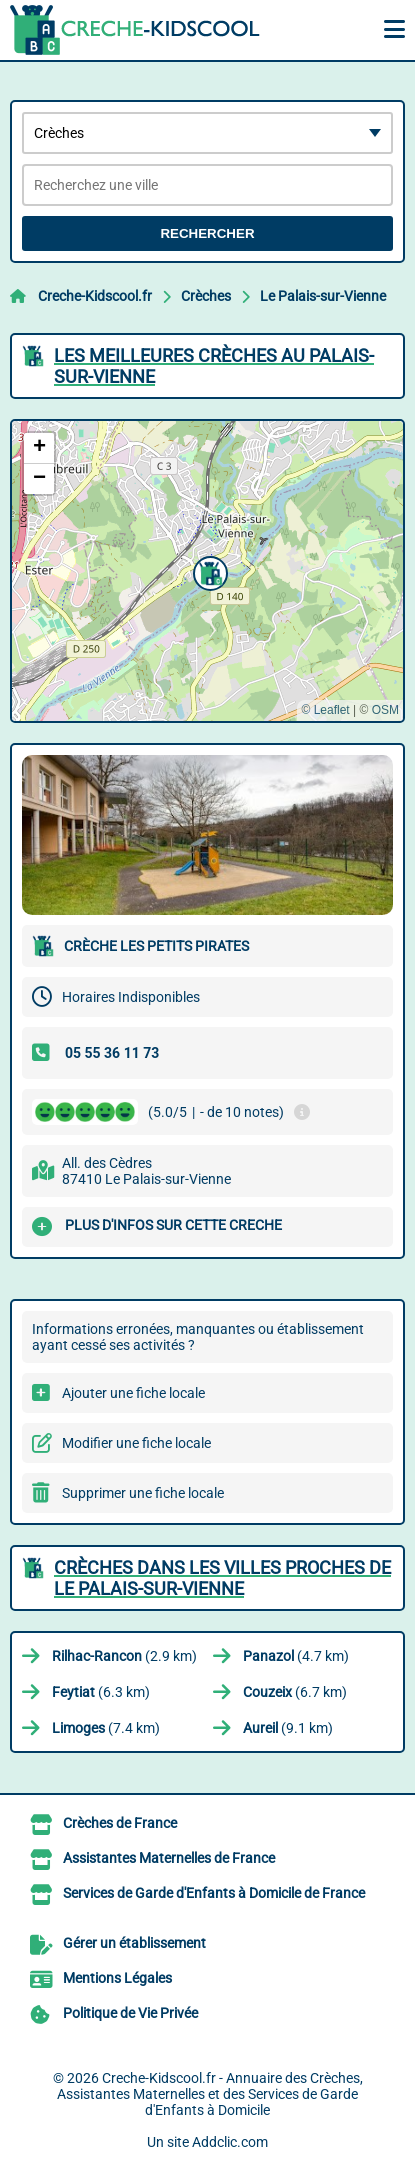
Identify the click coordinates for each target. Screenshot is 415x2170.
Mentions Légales (117, 1978)
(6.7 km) (295, 1692)
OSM (385, 710)
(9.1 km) (288, 1728)
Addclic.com (230, 2142)
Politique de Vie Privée (130, 2013)
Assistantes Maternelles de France (169, 1858)
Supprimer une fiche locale (143, 1493)
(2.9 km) (124, 1656)
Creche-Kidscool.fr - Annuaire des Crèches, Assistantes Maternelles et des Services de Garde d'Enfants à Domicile (210, 2094)
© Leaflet (325, 710)
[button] (208, 571)
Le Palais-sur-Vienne (323, 296)
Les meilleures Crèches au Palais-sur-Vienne (214, 366)
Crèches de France (120, 1823)
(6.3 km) (101, 1692)
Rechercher (207, 233)
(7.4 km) (106, 1728)
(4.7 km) (296, 1656)
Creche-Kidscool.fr (95, 296)
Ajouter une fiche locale (133, 1393)
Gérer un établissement (134, 1943)
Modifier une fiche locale (136, 1443)
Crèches (206, 296)
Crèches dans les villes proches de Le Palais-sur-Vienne (222, 1578)
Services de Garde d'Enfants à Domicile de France (214, 1893)
